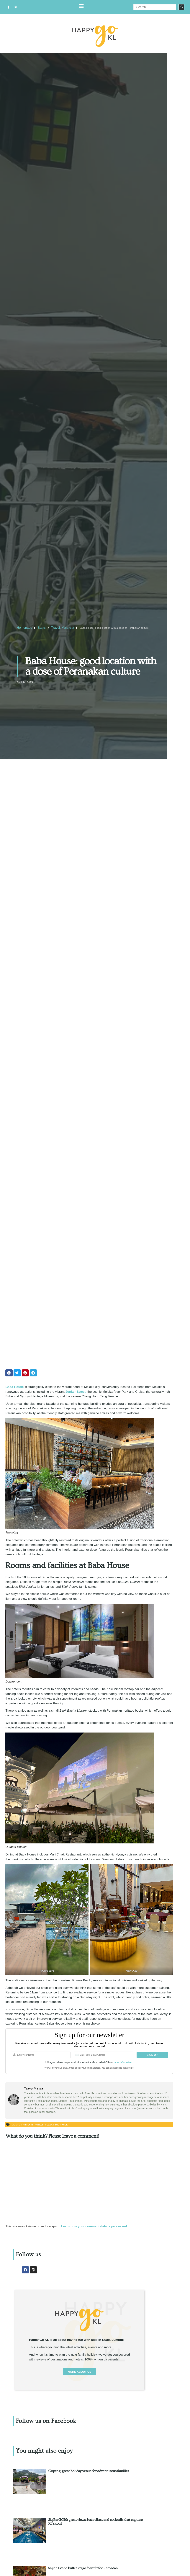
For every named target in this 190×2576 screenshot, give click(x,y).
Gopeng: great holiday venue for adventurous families (88, 2471)
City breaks (26, 2125)
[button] (9, 1372)
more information (123, 2062)
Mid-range (61, 2125)
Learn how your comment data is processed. (94, 2226)
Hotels (39, 2125)
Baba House (14, 1387)
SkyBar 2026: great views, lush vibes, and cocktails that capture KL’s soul (95, 2522)
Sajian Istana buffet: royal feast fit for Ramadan (83, 2568)
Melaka (49, 2125)
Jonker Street (75, 1391)
